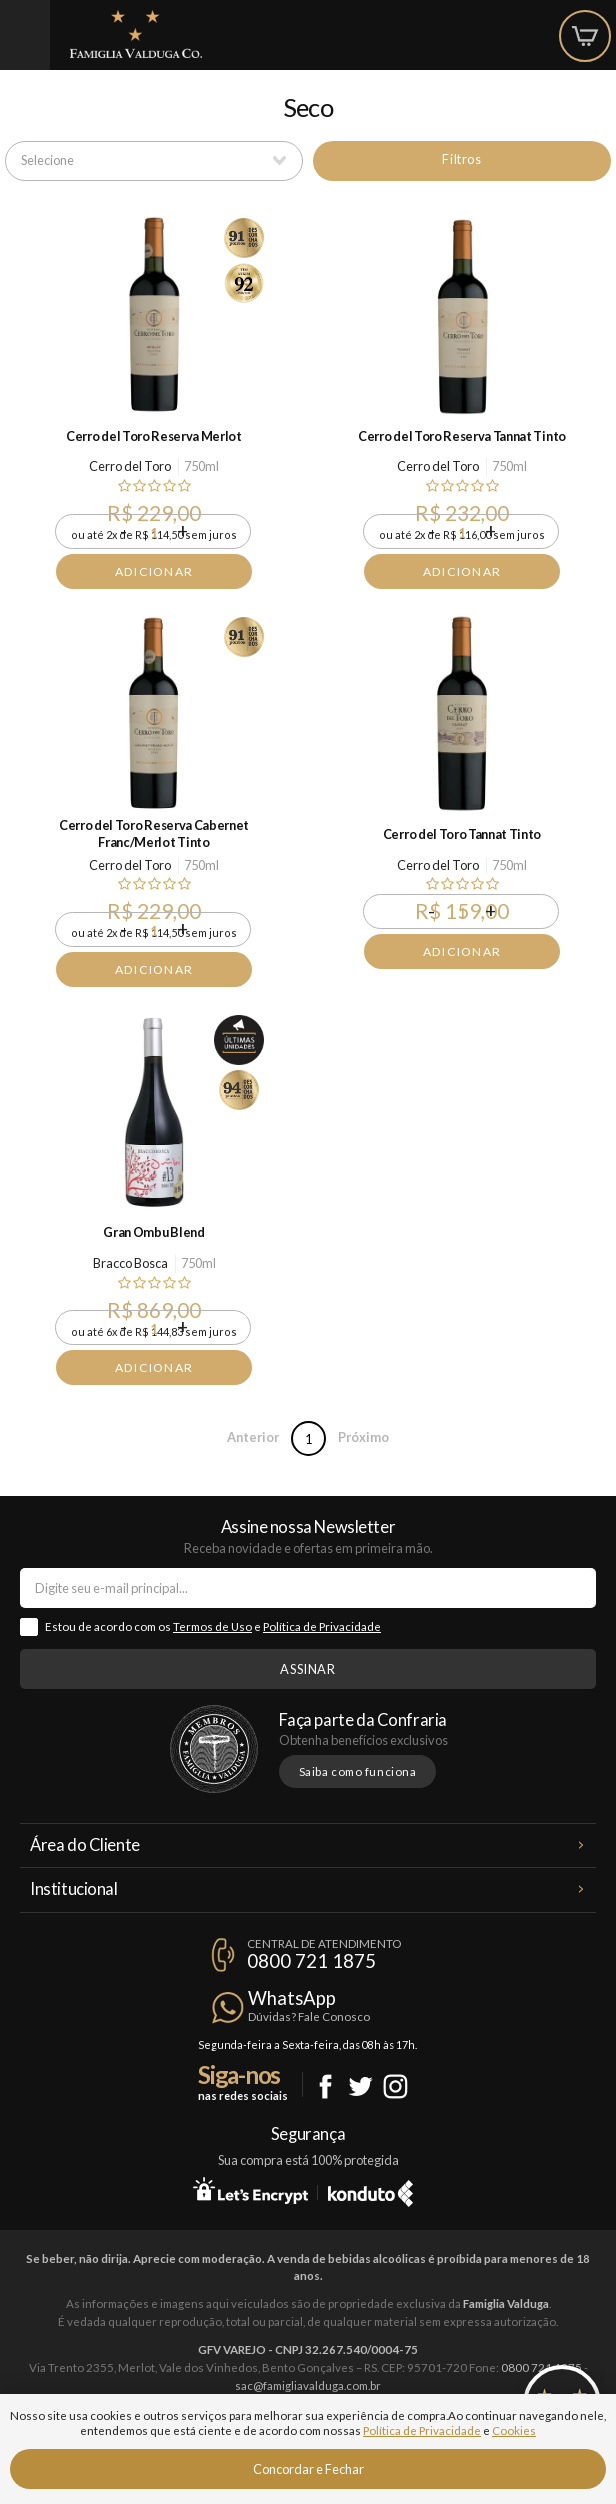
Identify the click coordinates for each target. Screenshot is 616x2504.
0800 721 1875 (311, 1961)
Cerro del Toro (130, 466)
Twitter (360, 2086)
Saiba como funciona (358, 1771)
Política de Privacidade (322, 1626)
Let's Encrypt (250, 2190)
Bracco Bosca (130, 1263)
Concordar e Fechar (308, 2469)
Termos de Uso (212, 1626)
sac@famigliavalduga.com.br (308, 2385)
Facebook (325, 2086)
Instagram (395, 2086)
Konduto (370, 2190)
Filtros (461, 159)
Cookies (514, 2430)
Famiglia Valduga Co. (136, 34)
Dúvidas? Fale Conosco (309, 2016)
